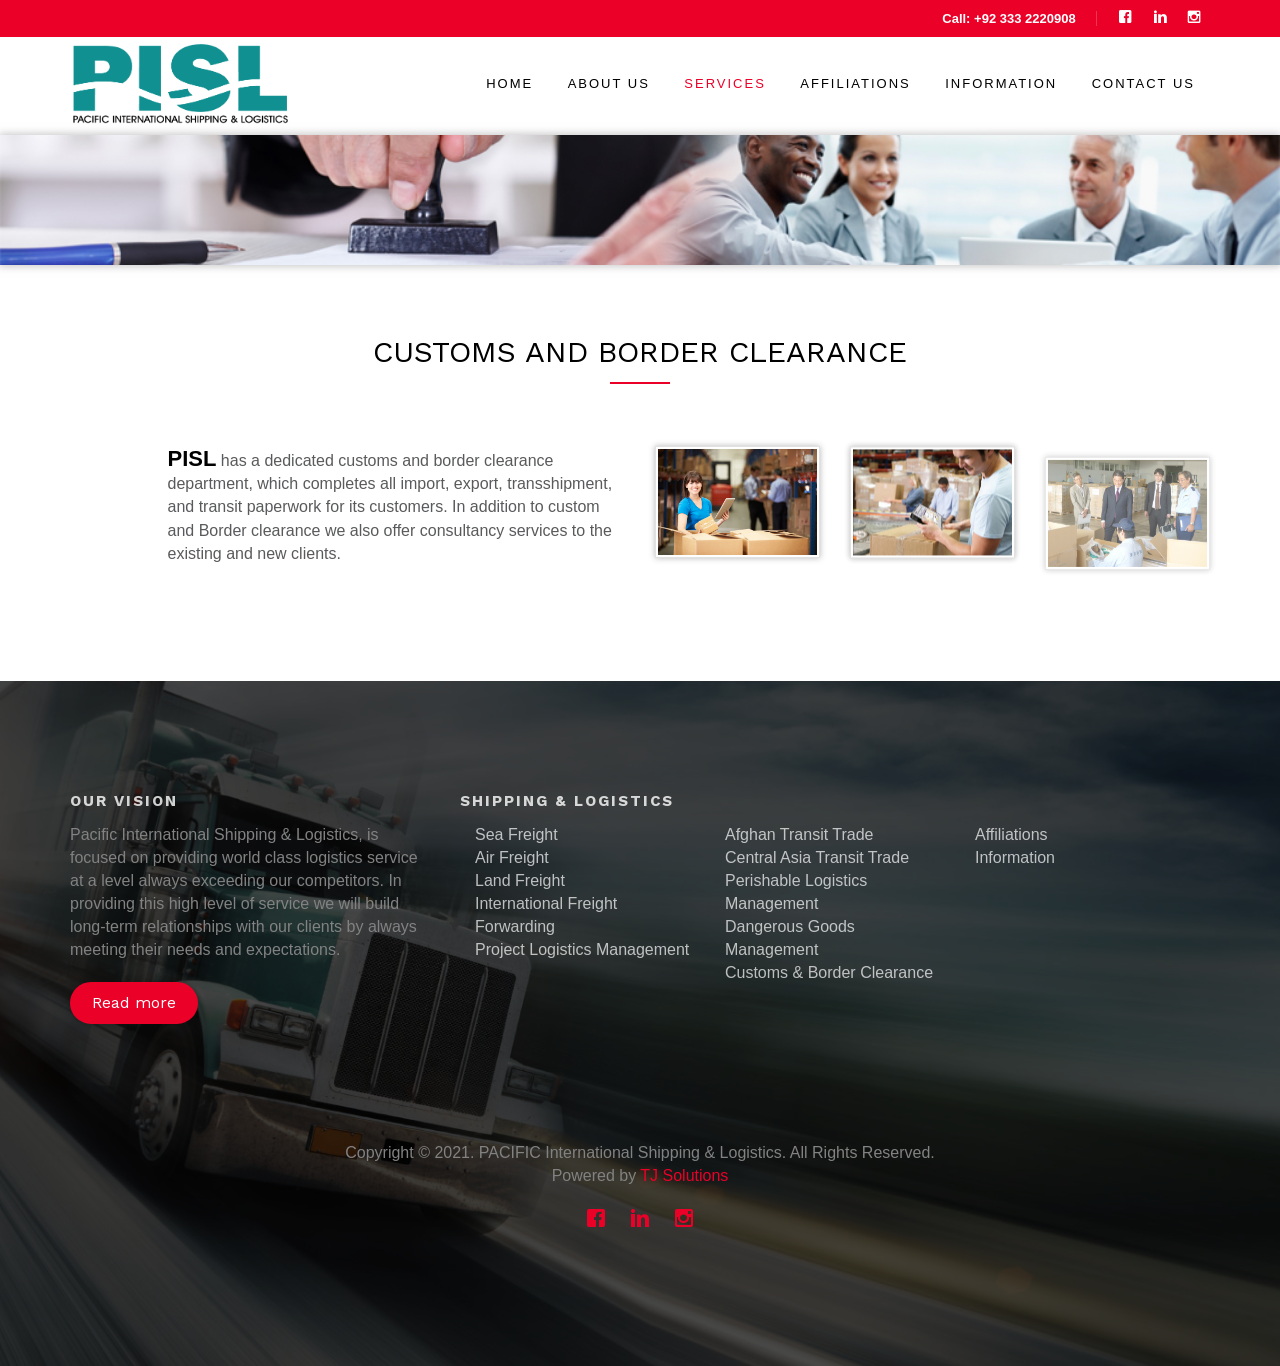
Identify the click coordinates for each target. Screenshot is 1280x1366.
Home (509, 83)
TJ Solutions (684, 1175)
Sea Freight (516, 834)
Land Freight (520, 880)
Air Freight (512, 857)
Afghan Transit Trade (799, 834)
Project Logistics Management (582, 949)
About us (609, 83)
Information (1001, 83)
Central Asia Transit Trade (817, 857)
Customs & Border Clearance (829, 972)
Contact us (1143, 83)
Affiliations (855, 83)
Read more (134, 1002)
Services (725, 83)
